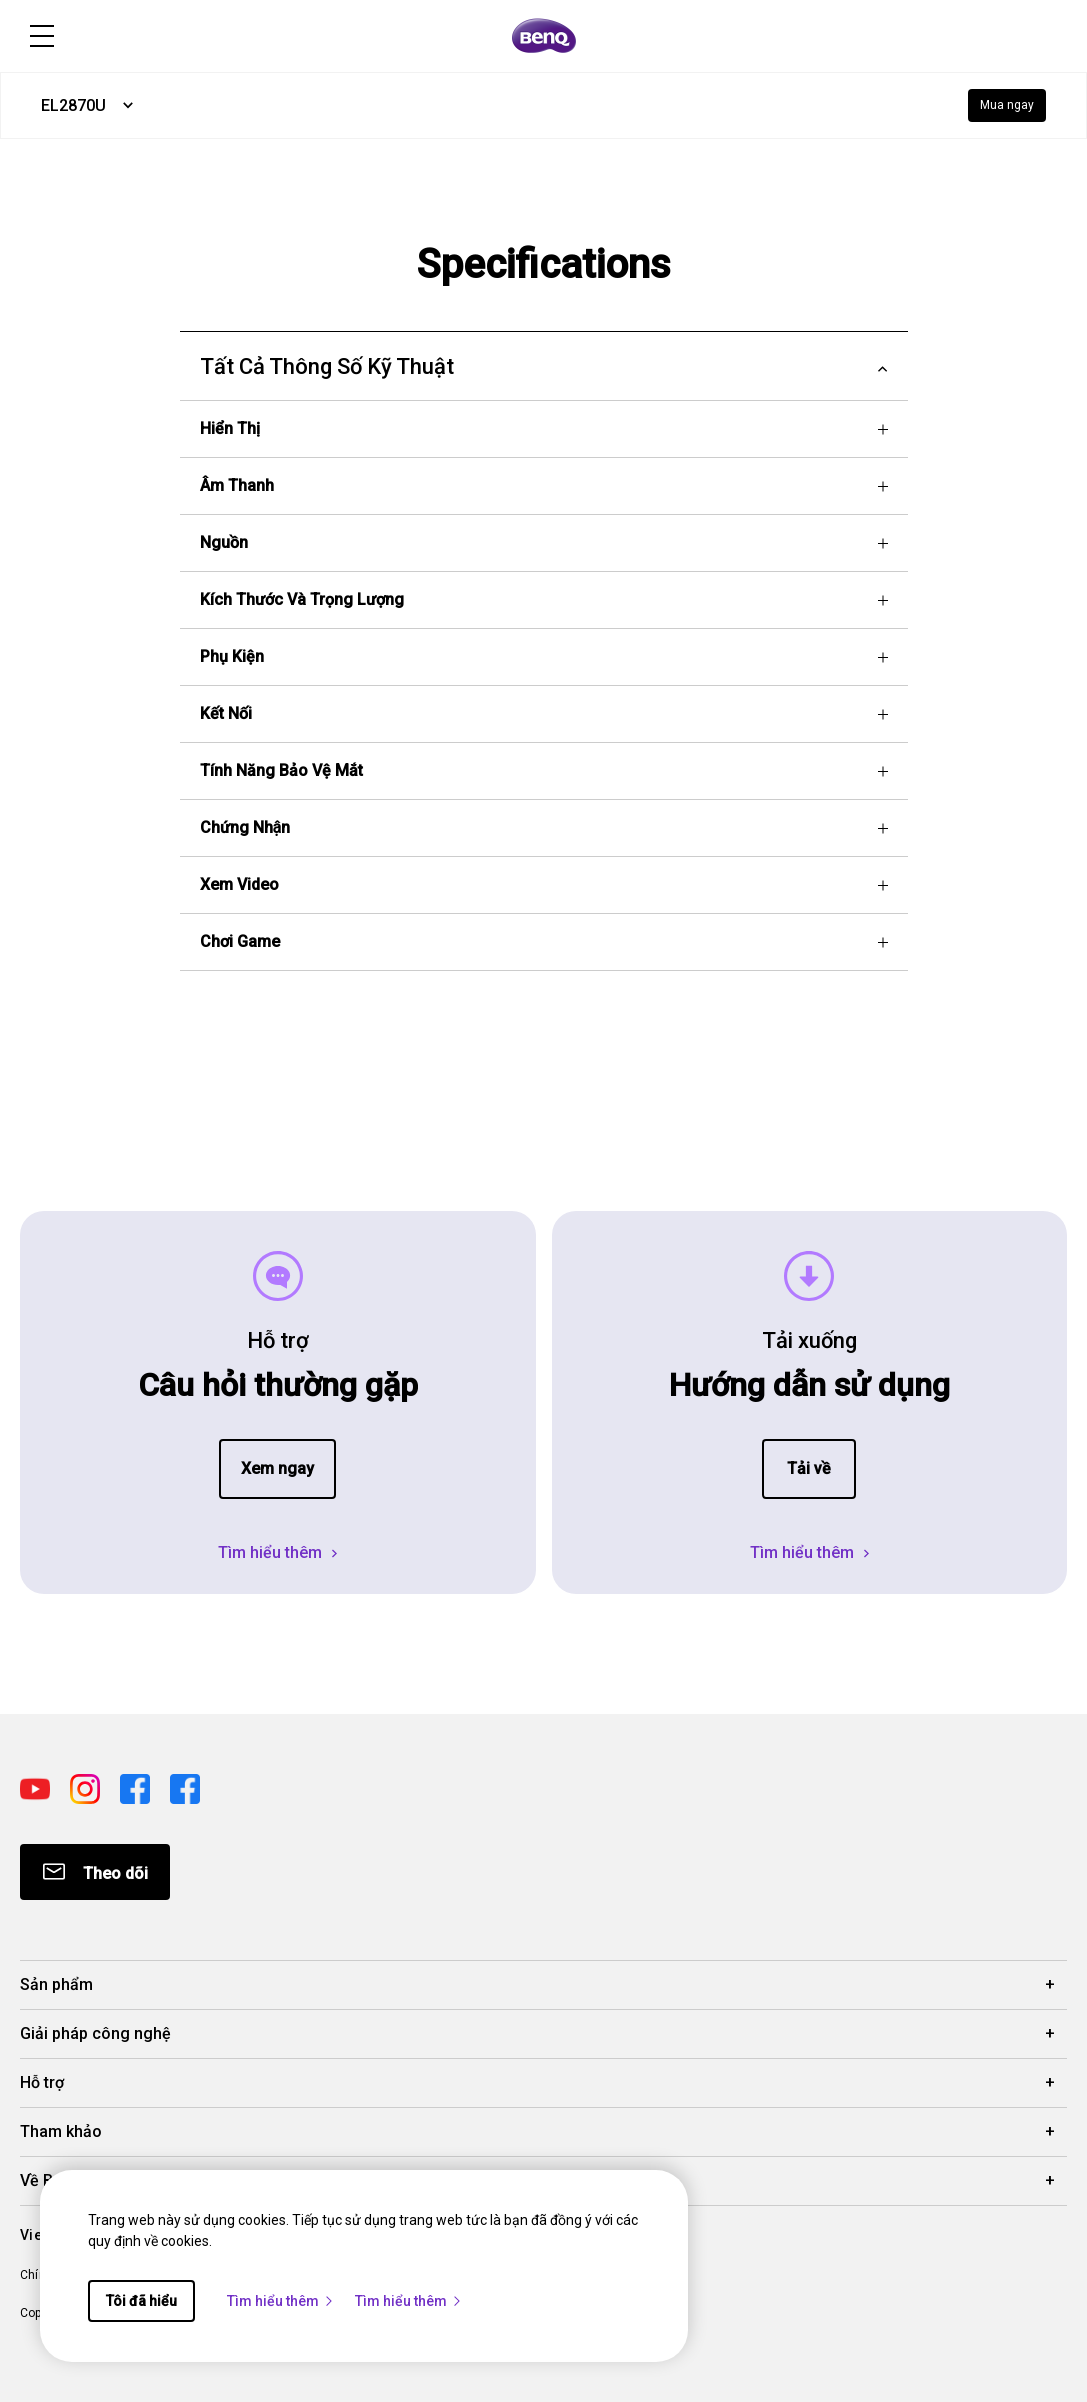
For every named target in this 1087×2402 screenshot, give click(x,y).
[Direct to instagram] (87, 1787)
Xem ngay (277, 1468)
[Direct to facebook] (137, 1787)
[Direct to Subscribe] (95, 1872)
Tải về (809, 1468)
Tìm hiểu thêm (281, 2301)
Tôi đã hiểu (141, 2301)
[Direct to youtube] (37, 1787)
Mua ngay (1007, 105)
